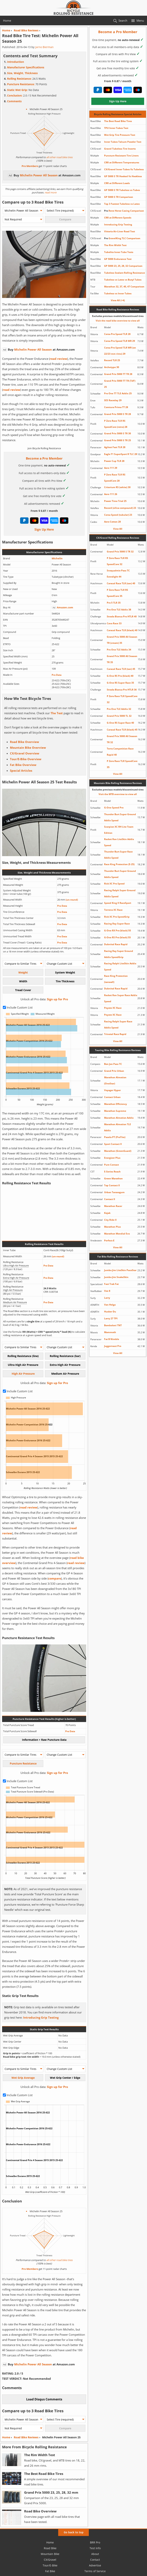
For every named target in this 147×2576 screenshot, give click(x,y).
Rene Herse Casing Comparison (124, 210)
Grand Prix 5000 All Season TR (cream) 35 (122, 640)
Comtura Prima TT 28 (116, 407)
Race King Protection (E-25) (119, 864)
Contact (95, 2559)
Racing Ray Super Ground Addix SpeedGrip (118, 954)
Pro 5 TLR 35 (114, 602)
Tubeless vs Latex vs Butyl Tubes (122, 279)
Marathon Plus (112, 1226)
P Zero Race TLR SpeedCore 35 (122, 764)
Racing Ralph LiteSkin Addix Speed (120, 966)
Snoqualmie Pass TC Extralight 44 (118, 573)
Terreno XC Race (113, 909)
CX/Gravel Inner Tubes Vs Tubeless (124, 169)
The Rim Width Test (115, 245)
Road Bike (50, 2548)
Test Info (95, 2548)
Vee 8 (107, 1290)
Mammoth (110, 1332)
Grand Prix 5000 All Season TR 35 (122, 659)
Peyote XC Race (113, 1007)
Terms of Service (95, 2571)
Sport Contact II (113, 1144)
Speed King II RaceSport (117, 903)
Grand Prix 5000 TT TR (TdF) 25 (119, 384)
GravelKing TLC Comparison (122, 238)
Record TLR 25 (112, 360)
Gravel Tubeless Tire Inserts (120, 148)
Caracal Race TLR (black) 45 (122, 729)
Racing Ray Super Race (117, 923)
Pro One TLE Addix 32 (119, 709)
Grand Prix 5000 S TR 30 (117, 433)
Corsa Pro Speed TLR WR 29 (119, 341)
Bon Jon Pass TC (113, 1064)
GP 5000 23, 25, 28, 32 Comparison (123, 265)
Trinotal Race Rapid (115, 1034)
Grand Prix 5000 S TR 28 (117, 414)
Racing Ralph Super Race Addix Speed (118, 1024)
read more (50, 192)
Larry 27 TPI (111, 1318)
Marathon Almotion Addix (119, 1117)
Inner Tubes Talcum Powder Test (122, 141)
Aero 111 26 (110, 494)
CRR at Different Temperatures (121, 162)
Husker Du (110, 1311)
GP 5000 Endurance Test (117, 259)
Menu (140, 20)
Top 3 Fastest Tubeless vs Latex (122, 203)
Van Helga (110, 1304)
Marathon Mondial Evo (117, 1233)
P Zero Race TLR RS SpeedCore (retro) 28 (115, 424)
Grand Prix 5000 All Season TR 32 (122, 739)
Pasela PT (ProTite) (114, 1137)
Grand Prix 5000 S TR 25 (117, 440)
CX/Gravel (50, 2559)
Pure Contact (111, 1164)
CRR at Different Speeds (117, 217)
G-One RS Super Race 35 (120, 682)
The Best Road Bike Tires (118, 121)
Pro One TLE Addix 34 (119, 649)
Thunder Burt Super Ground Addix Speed (120, 817)
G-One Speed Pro (113, 807)
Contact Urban (112, 1097)
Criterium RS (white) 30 (117, 487)
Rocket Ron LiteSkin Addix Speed (119, 842)
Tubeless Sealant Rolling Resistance (124, 272)
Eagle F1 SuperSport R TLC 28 (120, 454)
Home (7, 20)
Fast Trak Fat (111, 1284)
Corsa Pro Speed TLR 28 (117, 334)
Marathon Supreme (115, 1111)
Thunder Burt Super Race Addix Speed (118, 854)
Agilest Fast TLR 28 (114, 447)
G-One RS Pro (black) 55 (117, 937)
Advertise (95, 2565)
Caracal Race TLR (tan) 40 (121, 583)
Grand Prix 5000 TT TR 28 (118, 374)
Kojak (107, 1213)
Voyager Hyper (112, 1090)
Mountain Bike (50, 2554)
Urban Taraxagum (114, 1192)
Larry (107, 1297)
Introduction (15, 62)
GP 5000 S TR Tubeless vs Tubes (122, 190)
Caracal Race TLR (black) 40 (122, 630)
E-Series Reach (112, 1171)
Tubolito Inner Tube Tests (118, 252)
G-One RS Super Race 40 (120, 722)
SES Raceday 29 (113, 400)
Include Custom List (19, 1007)
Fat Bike (50, 2571)
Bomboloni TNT (113, 1325)
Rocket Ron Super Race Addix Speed (120, 998)
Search (122, 20)
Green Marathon (113, 1178)
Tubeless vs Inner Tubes (117, 293)
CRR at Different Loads (117, 183)
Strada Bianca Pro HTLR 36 (122, 689)
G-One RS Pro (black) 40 (120, 675)
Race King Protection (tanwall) (116, 979)
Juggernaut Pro (112, 1346)
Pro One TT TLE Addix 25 (118, 393)
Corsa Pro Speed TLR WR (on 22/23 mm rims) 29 (120, 350)
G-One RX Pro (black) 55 (117, 930)
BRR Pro (95, 2542)
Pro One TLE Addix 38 (119, 609)
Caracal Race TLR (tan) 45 (121, 669)
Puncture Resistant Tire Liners (121, 155)
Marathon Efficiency (115, 1104)
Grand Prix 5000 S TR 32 (120, 551)
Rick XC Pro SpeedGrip (117, 916)
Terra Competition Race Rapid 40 (120, 751)
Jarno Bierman (44, 47)
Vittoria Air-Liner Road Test (119, 231)
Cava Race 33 (114, 623)
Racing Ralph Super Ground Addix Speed (120, 893)
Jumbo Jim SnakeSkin (116, 1277)
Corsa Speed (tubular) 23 (118, 514)
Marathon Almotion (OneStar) (115, 1080)
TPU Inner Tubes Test (116, 128)
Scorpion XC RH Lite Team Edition (118, 829)
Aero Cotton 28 (112, 521)
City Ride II (110, 1219)
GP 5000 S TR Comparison (118, 197)
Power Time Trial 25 (115, 501)
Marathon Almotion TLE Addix (117, 1127)
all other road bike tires (59, 157)
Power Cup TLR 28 (114, 461)
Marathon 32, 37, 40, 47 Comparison (124, 286)
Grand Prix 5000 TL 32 (119, 715)
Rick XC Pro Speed (114, 883)
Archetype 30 (111, 367)
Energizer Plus (112, 1157)
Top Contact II (112, 1185)
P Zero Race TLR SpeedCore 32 (122, 699)
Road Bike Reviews (26, 2437)
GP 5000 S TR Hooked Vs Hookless (123, 176)
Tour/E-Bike (50, 2565)
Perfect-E (109, 1240)
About (95, 2554)
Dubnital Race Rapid (115, 944)
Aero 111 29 (110, 468)
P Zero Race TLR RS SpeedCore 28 (114, 477)
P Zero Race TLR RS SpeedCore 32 (117, 561)
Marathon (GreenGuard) (117, 1151)
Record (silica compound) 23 (120, 508)
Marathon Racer (113, 1206)
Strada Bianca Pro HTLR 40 (122, 616)
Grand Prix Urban (114, 1070)
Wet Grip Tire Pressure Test (119, 135)
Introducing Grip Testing (118, 224)
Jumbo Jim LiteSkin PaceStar (120, 1270)
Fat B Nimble (111, 1339)
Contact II (109, 1199)
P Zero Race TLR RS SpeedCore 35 (117, 593)
